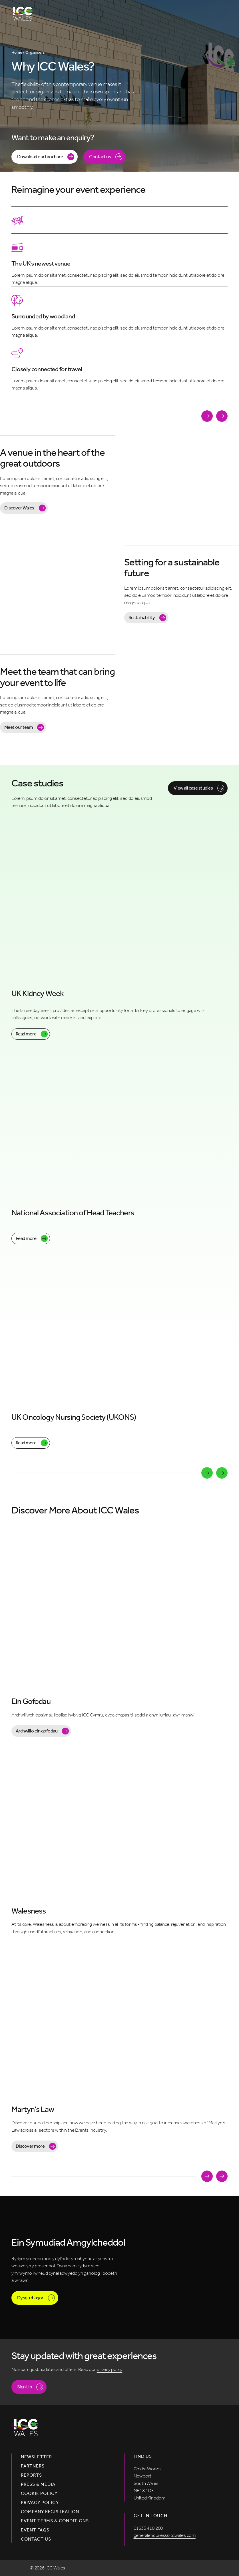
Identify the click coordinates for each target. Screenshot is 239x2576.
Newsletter (36, 2456)
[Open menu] (221, 14)
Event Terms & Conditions (55, 2520)
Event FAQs (35, 2530)
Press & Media (38, 2484)
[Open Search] (202, 14)
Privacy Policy (40, 2502)
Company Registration (50, 2511)
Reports (31, 2475)
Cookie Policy (39, 2493)
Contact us (36, 2539)
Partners (33, 2466)
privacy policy (109, 2369)
